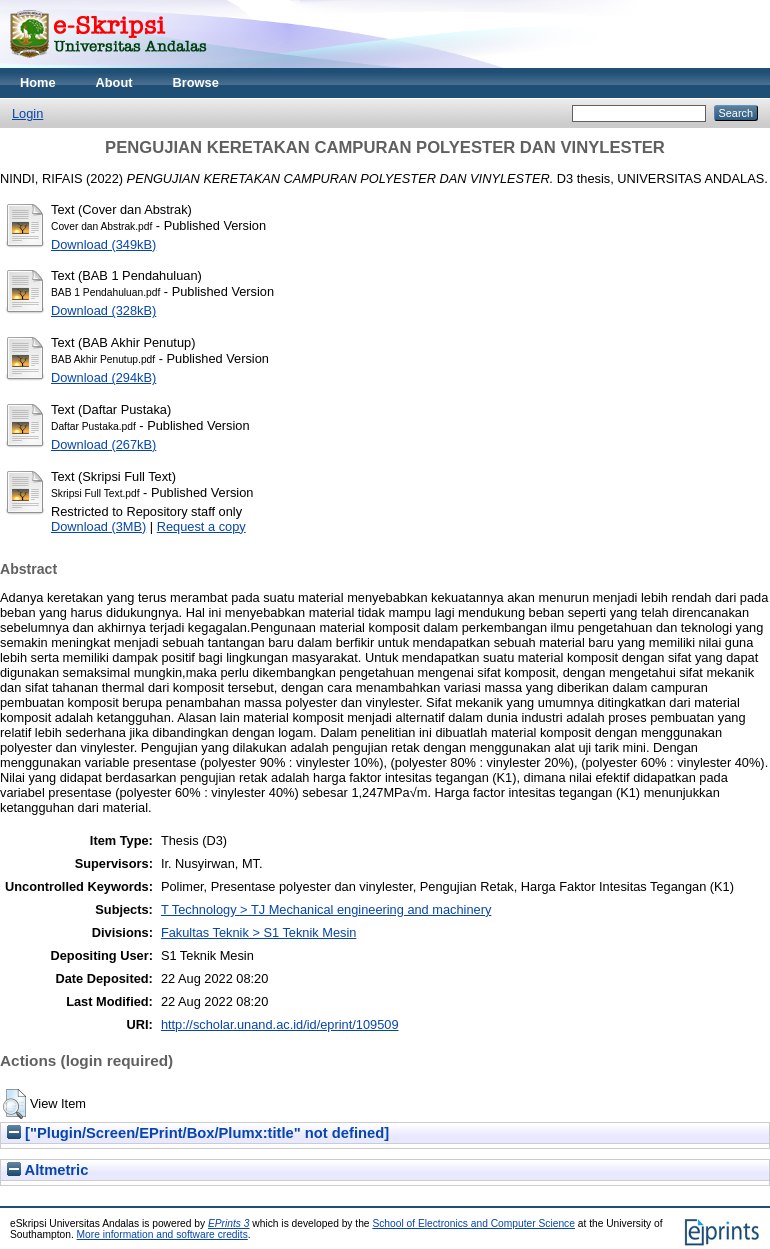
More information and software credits (162, 1234)
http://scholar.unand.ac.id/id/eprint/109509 (280, 1024)
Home (38, 82)
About (114, 82)
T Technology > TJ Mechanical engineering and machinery (326, 909)
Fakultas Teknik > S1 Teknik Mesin (258, 932)
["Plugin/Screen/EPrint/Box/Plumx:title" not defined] (198, 1133)
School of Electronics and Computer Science (473, 1223)
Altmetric (47, 1170)
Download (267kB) (103, 444)
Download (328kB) (103, 310)
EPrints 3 (229, 1223)
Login (27, 113)
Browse (196, 82)
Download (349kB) (103, 244)
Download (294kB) (103, 377)
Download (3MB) (98, 526)
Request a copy (201, 526)
